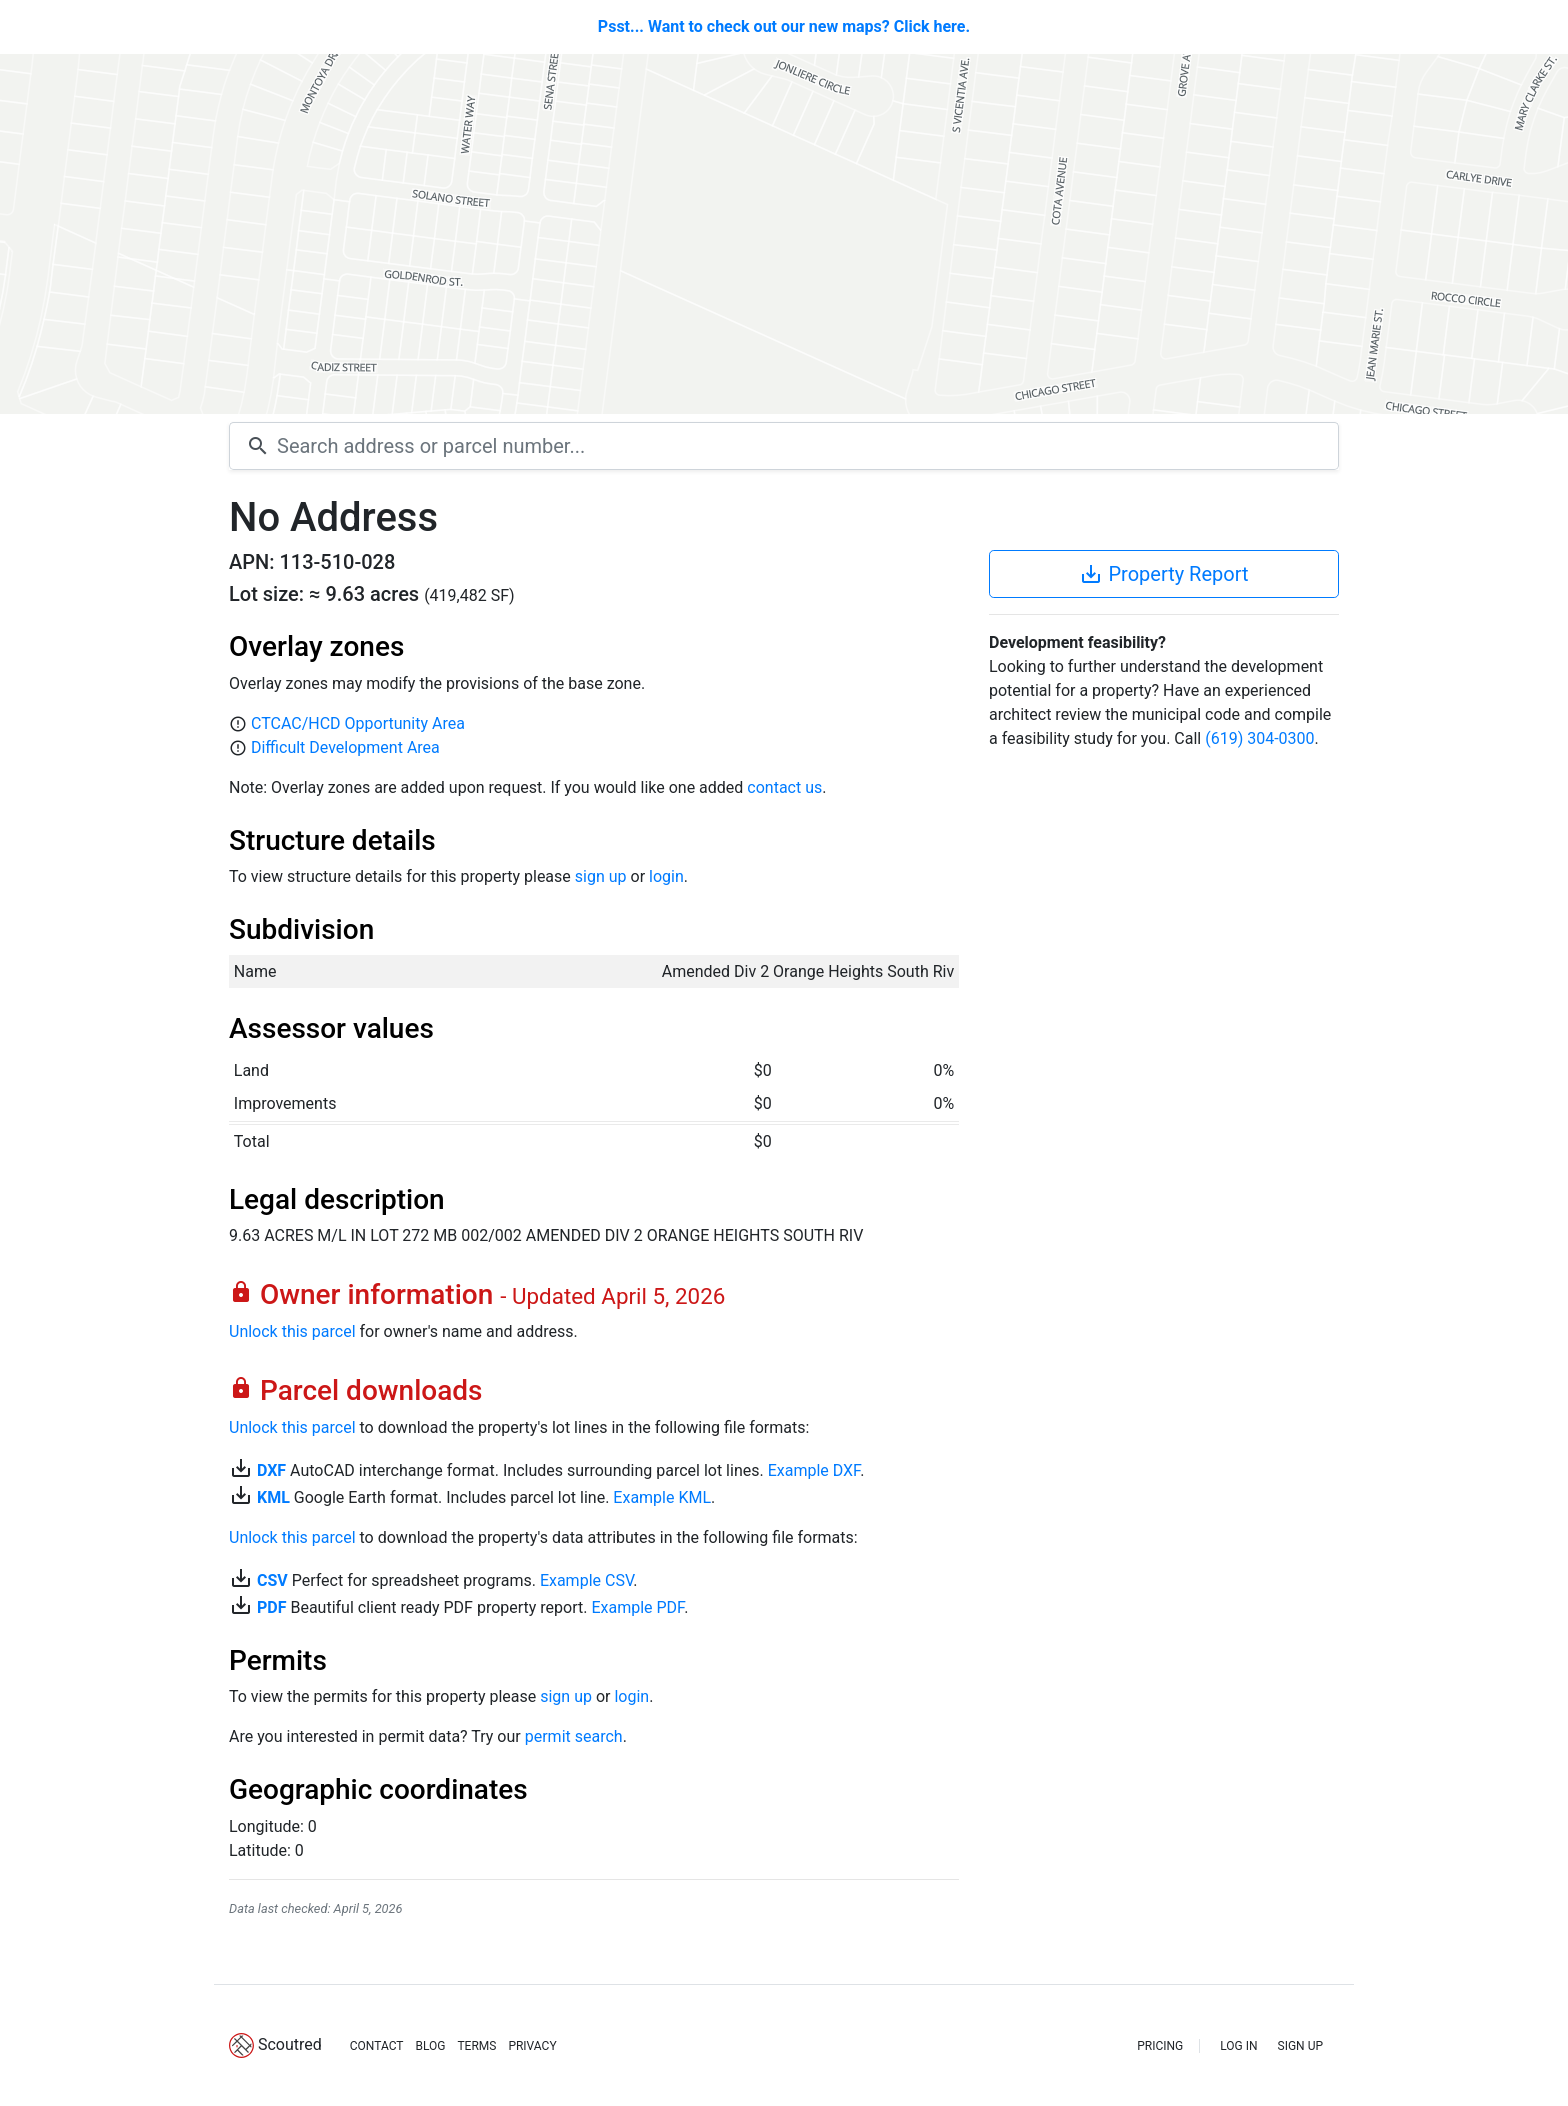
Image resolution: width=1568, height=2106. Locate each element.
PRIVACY (532, 2046)
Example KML (662, 1497)
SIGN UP (1300, 2046)
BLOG (430, 2046)
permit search (574, 1736)
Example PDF (637, 1607)
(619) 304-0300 (1259, 738)
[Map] (784, 234)
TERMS (476, 2046)
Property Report (1163, 574)
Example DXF (814, 1470)
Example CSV (586, 1580)
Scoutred (290, 2044)
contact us (784, 787)
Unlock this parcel (292, 1331)
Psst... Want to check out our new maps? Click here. (784, 26)
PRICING (1160, 2046)
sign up (601, 876)
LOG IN (1238, 2046)
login (666, 876)
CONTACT (377, 2046)
